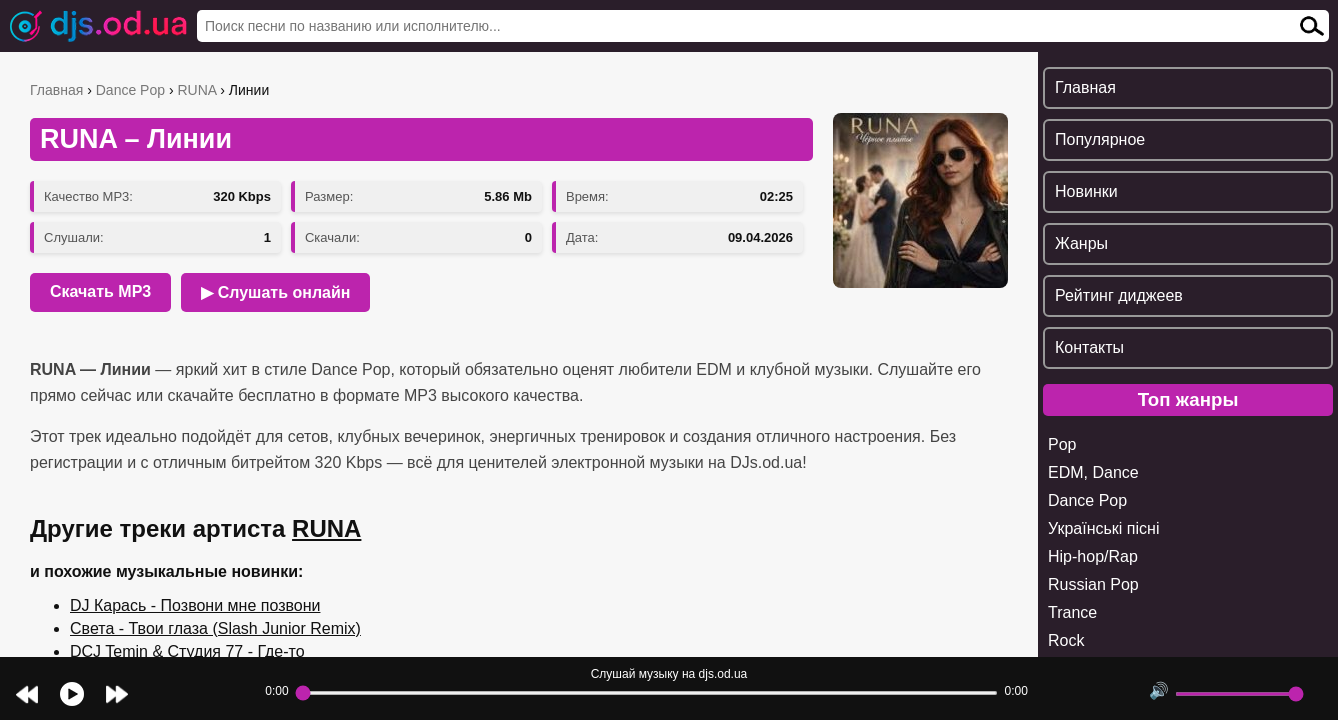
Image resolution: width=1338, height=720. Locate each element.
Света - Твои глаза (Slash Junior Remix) (215, 628)
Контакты (1089, 347)
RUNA (196, 90)
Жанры (1081, 243)
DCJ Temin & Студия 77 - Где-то (187, 651)
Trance (1072, 612)
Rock (1066, 640)
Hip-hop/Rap (1093, 556)
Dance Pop (130, 90)
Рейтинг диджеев (1119, 295)
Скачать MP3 (100, 291)
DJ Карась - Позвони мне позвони (195, 605)
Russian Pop (1093, 584)
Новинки (1086, 191)
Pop (1062, 444)
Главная (56, 90)
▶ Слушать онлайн (275, 292)
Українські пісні (1103, 528)
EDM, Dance (1093, 472)
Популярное (1100, 139)
